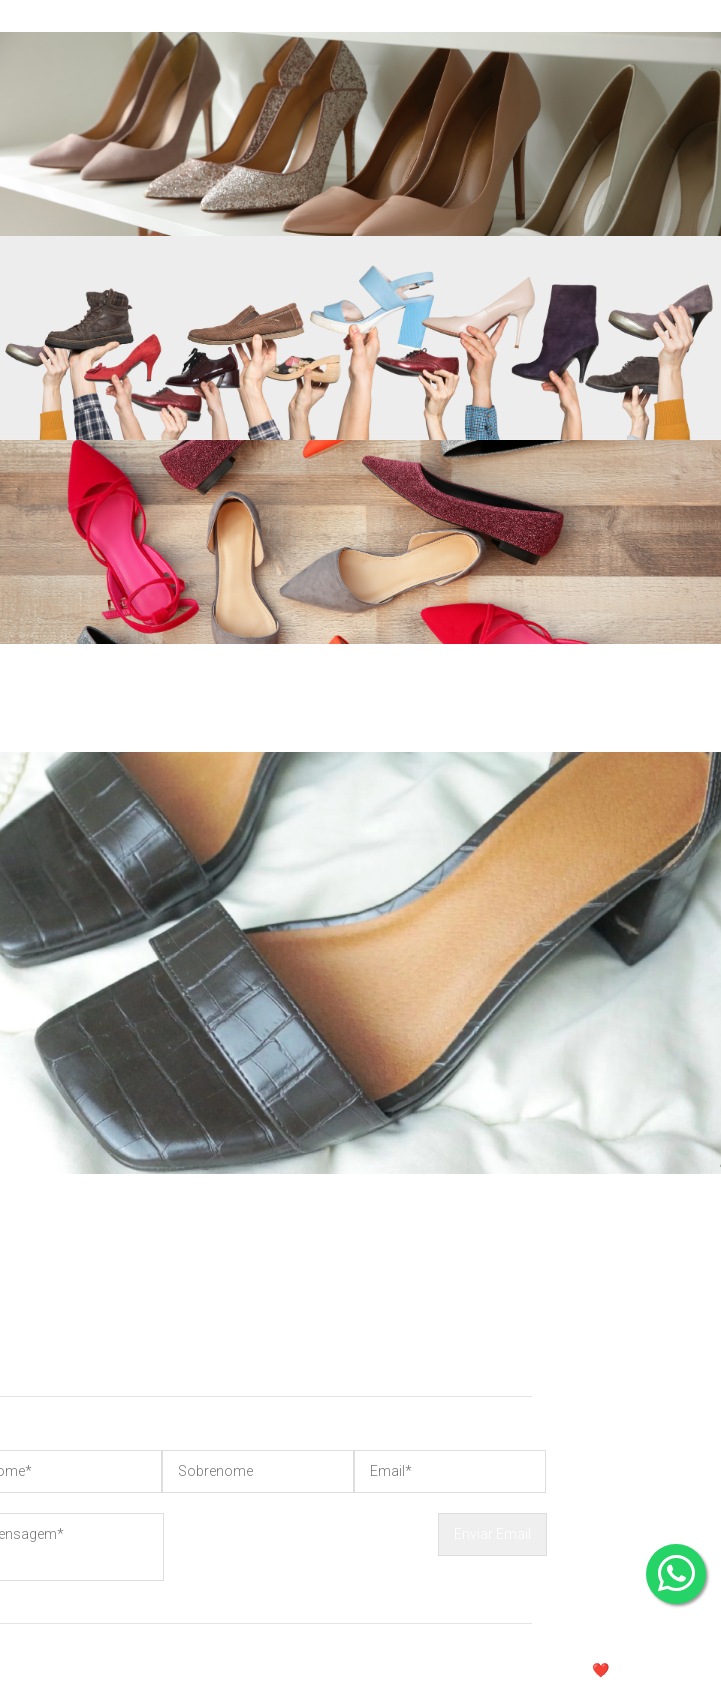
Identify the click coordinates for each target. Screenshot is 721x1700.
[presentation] (301, 1552)
